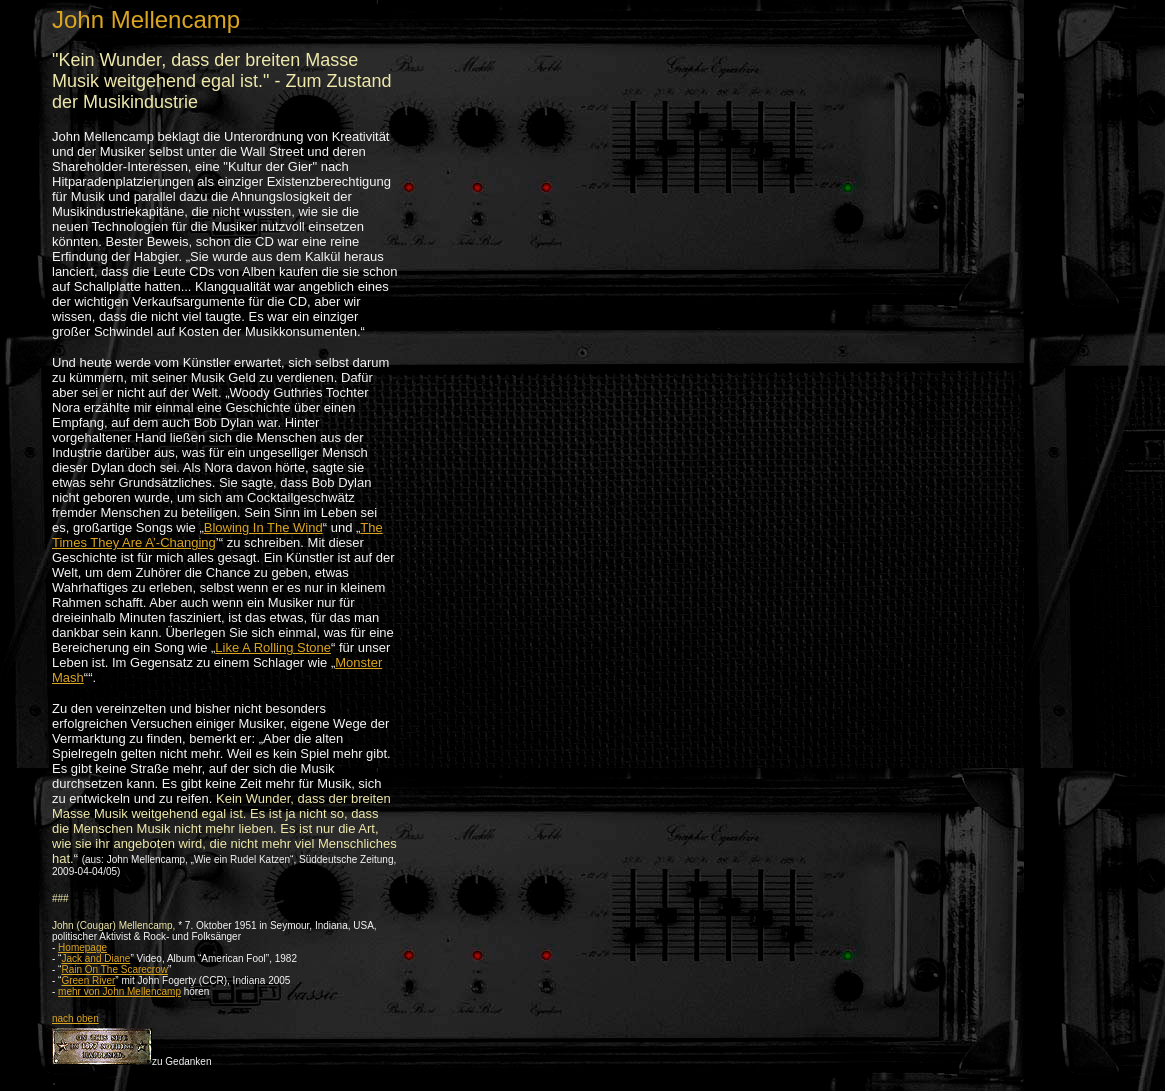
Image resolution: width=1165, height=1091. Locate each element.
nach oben (75, 1018)
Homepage (82, 947)
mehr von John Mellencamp (119, 991)
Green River (88, 980)
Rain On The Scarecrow (114, 969)
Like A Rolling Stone (273, 647)
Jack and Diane (95, 958)
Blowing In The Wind (263, 527)
